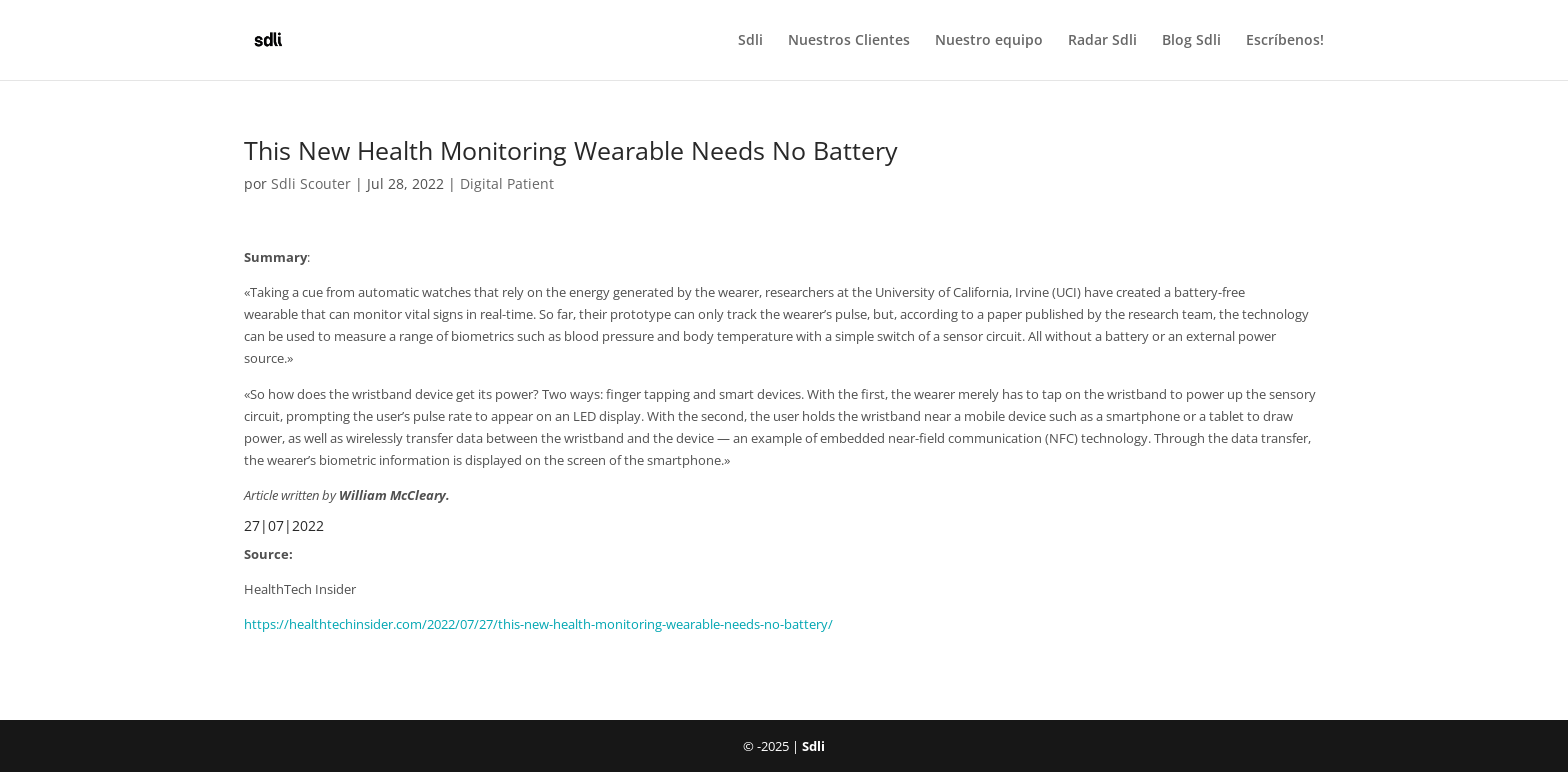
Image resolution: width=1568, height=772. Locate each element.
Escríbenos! (1285, 41)
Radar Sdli (1102, 41)
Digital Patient (507, 183)
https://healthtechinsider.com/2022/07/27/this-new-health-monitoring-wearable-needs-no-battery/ (538, 624)
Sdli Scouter (311, 183)
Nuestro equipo (989, 41)
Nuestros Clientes (849, 41)
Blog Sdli (1191, 41)
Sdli (750, 41)
